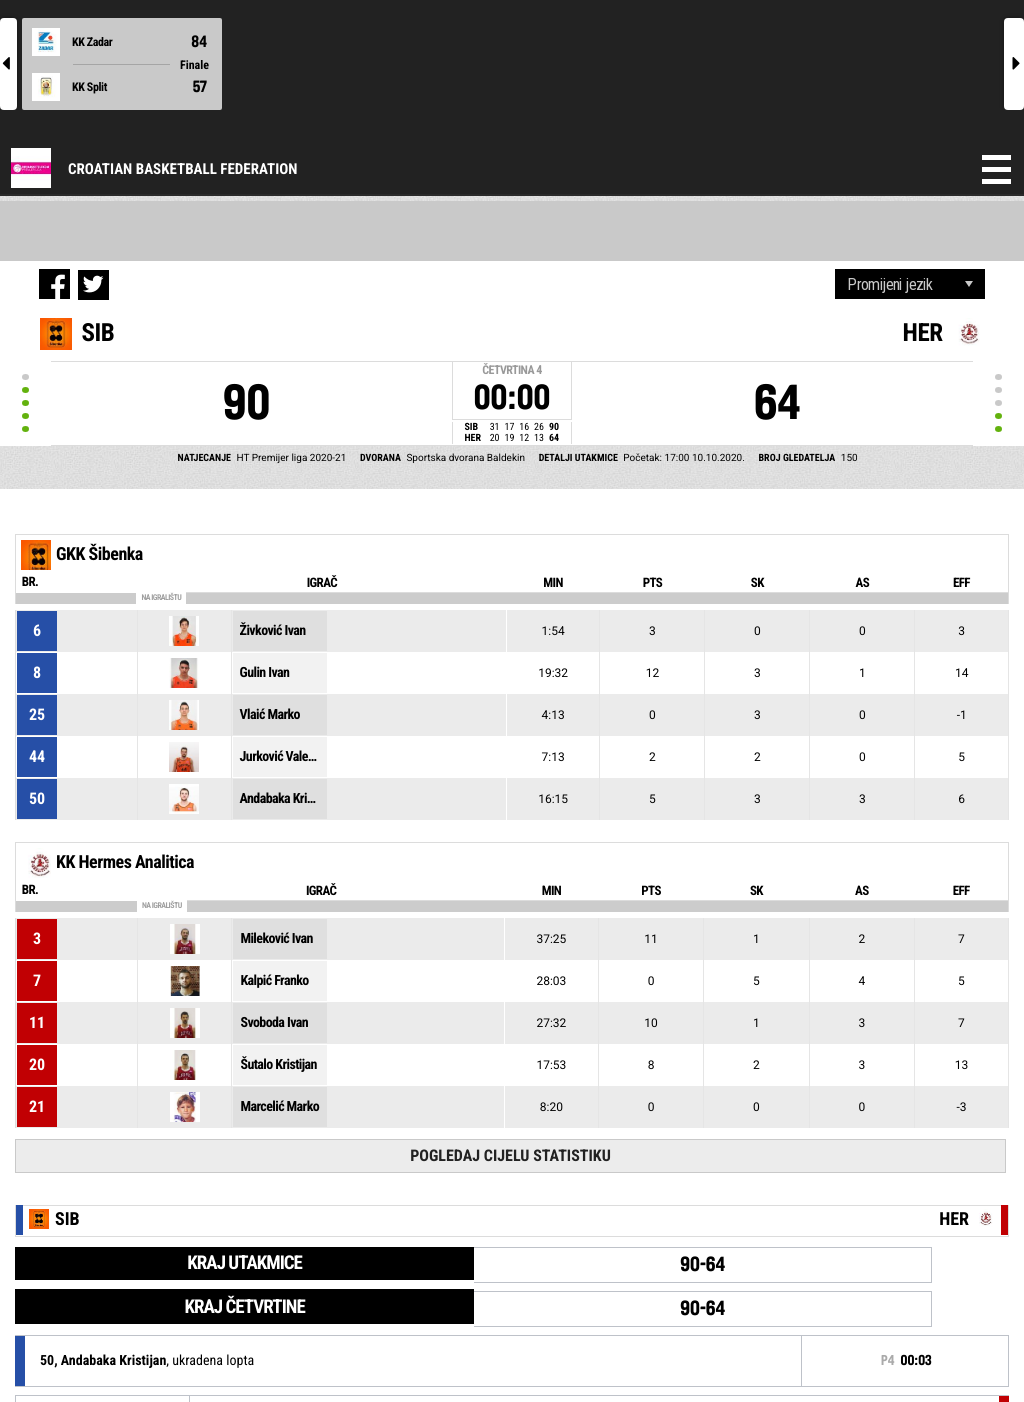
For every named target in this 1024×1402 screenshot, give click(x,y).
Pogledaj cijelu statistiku (510, 1155)
